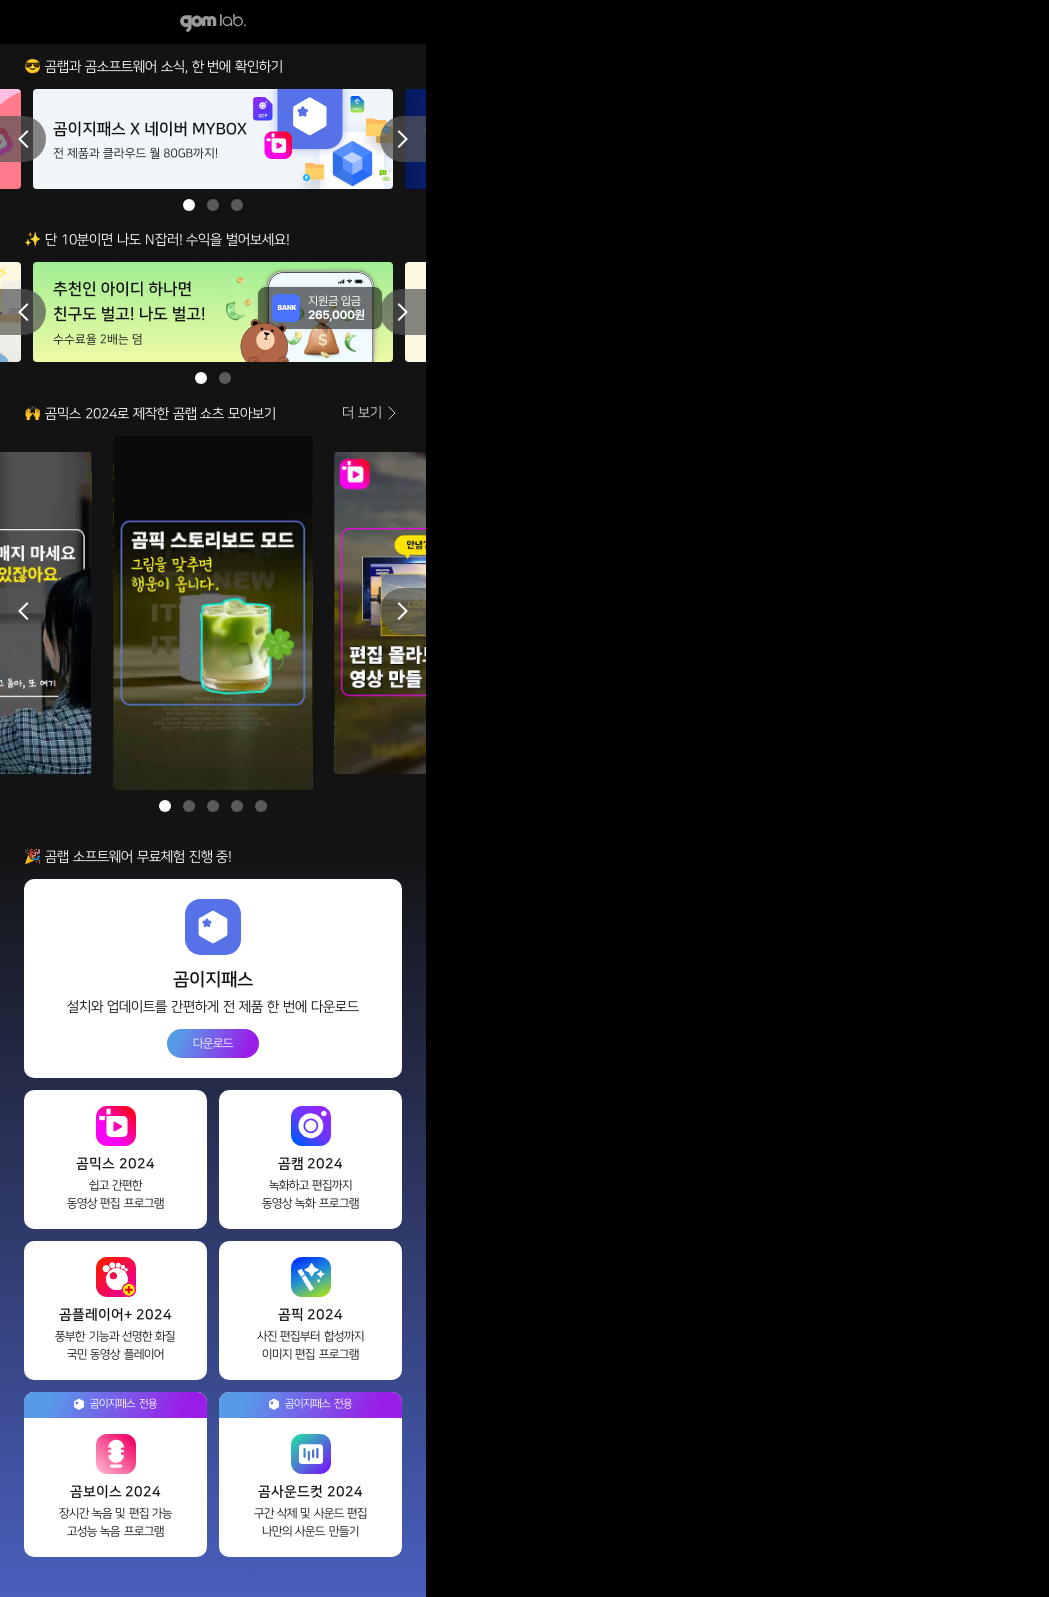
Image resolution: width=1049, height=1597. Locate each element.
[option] (213, 139)
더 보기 (362, 412)
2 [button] (213, 205)
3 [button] (237, 205)
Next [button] (403, 139)
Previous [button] (23, 139)
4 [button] (237, 806)
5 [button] (261, 806)
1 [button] (189, 205)
